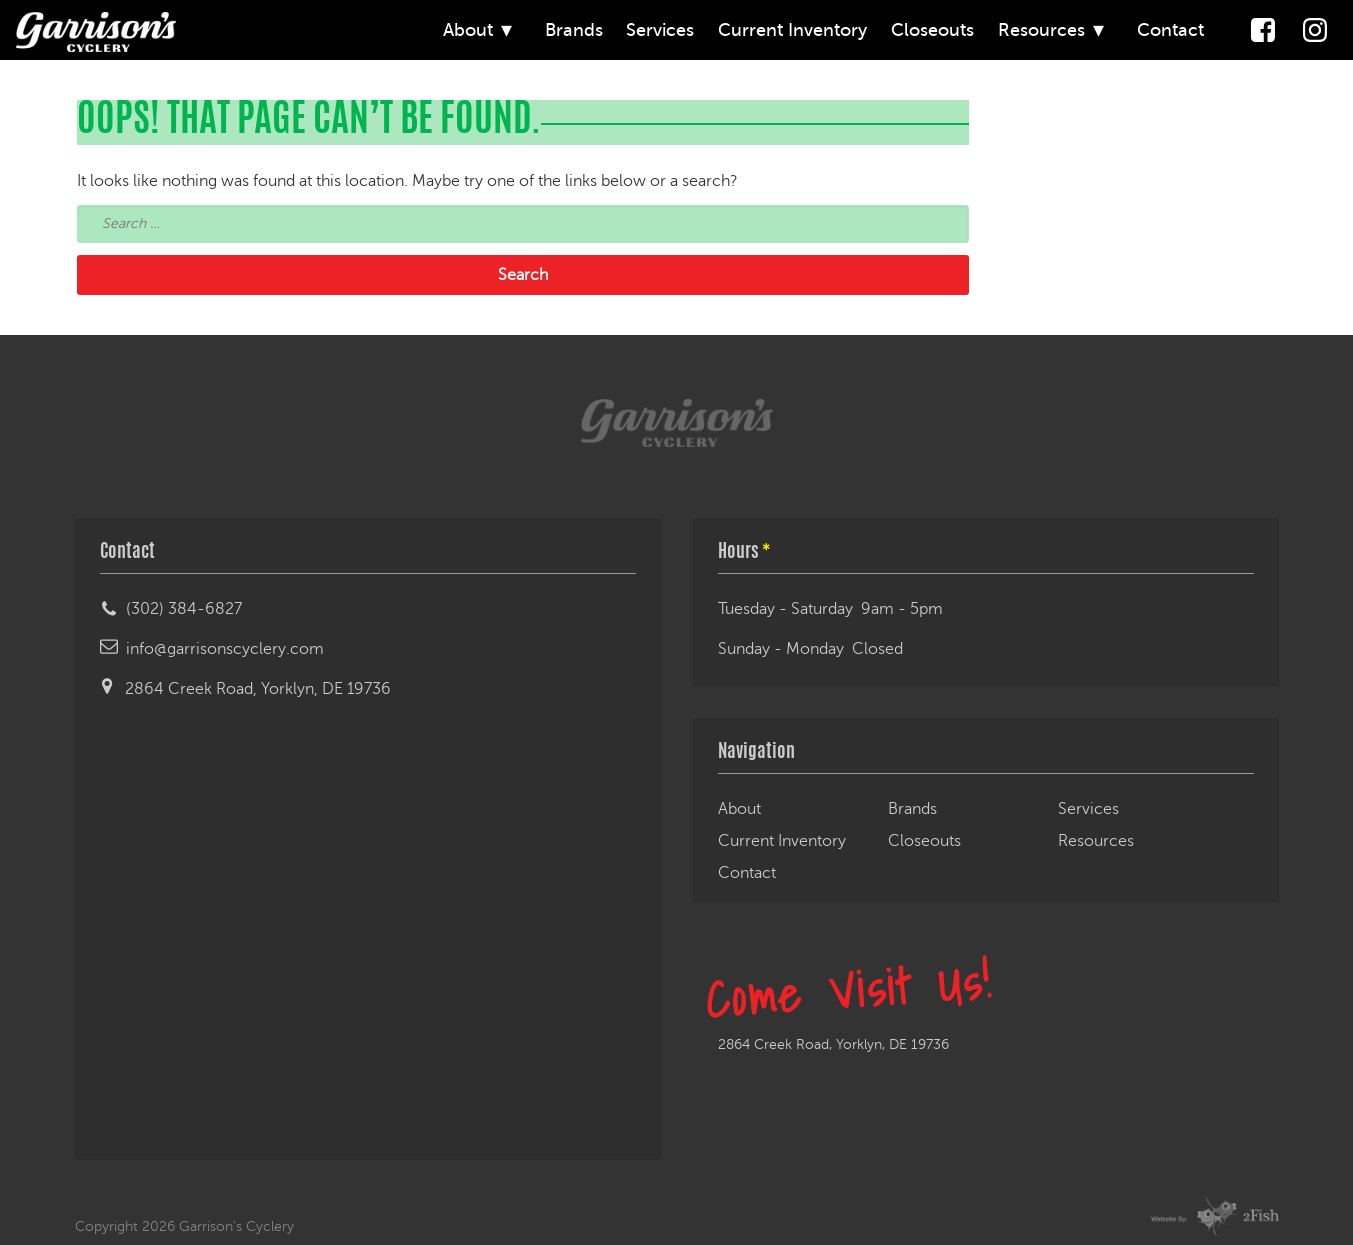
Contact (1170, 30)
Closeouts (932, 30)
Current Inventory (792, 30)
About (468, 30)
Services (660, 30)
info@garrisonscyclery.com (225, 649)
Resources (1041, 30)
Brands (574, 30)
